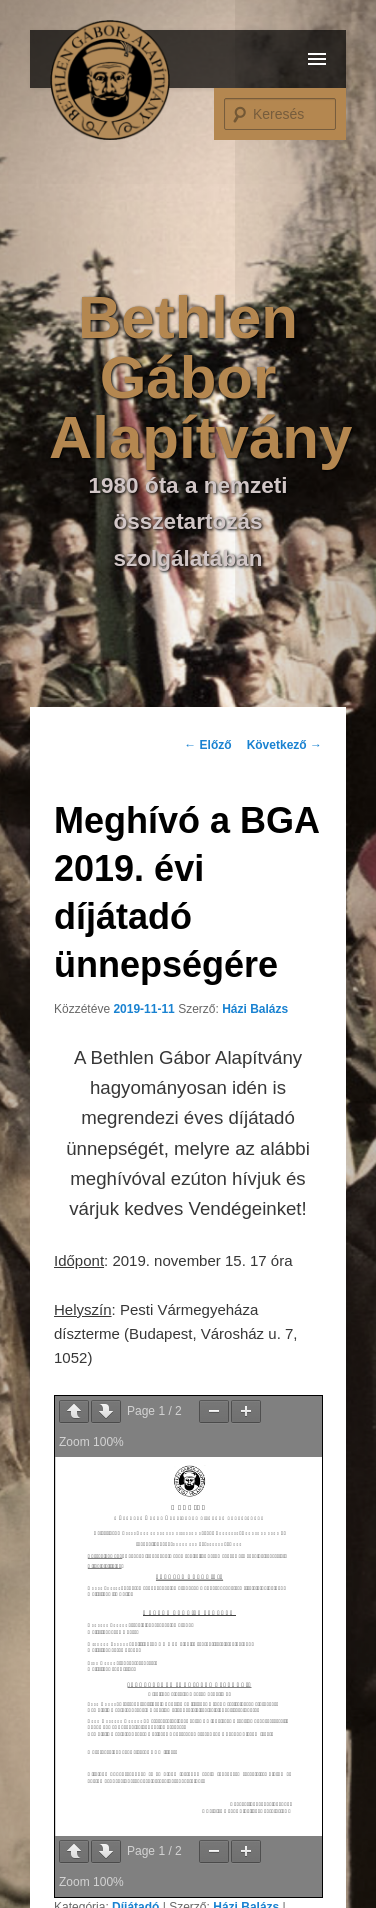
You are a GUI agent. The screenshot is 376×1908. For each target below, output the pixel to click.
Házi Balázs (255, 1009)
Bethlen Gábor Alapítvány (200, 377)
